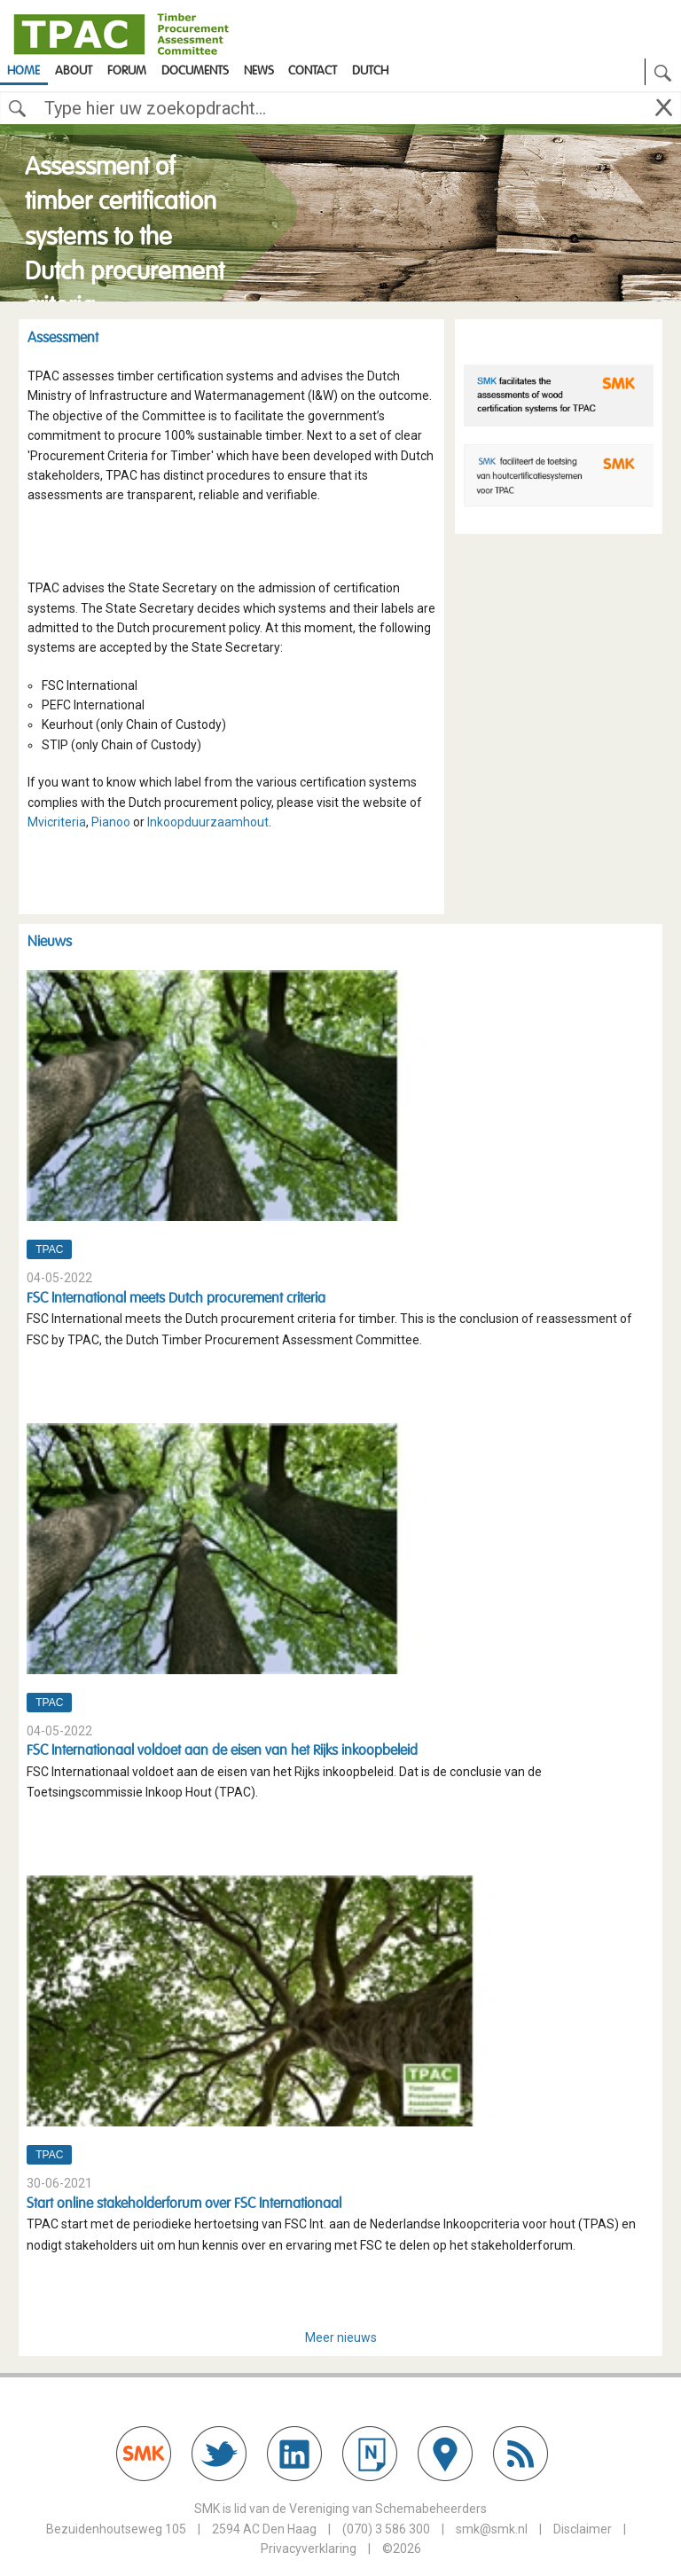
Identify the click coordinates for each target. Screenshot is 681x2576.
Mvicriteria (56, 822)
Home (23, 71)
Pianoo (110, 822)
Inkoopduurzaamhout (208, 822)
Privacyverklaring (308, 2548)
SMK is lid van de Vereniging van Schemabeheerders (340, 2509)
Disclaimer (582, 2529)
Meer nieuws (341, 2337)
